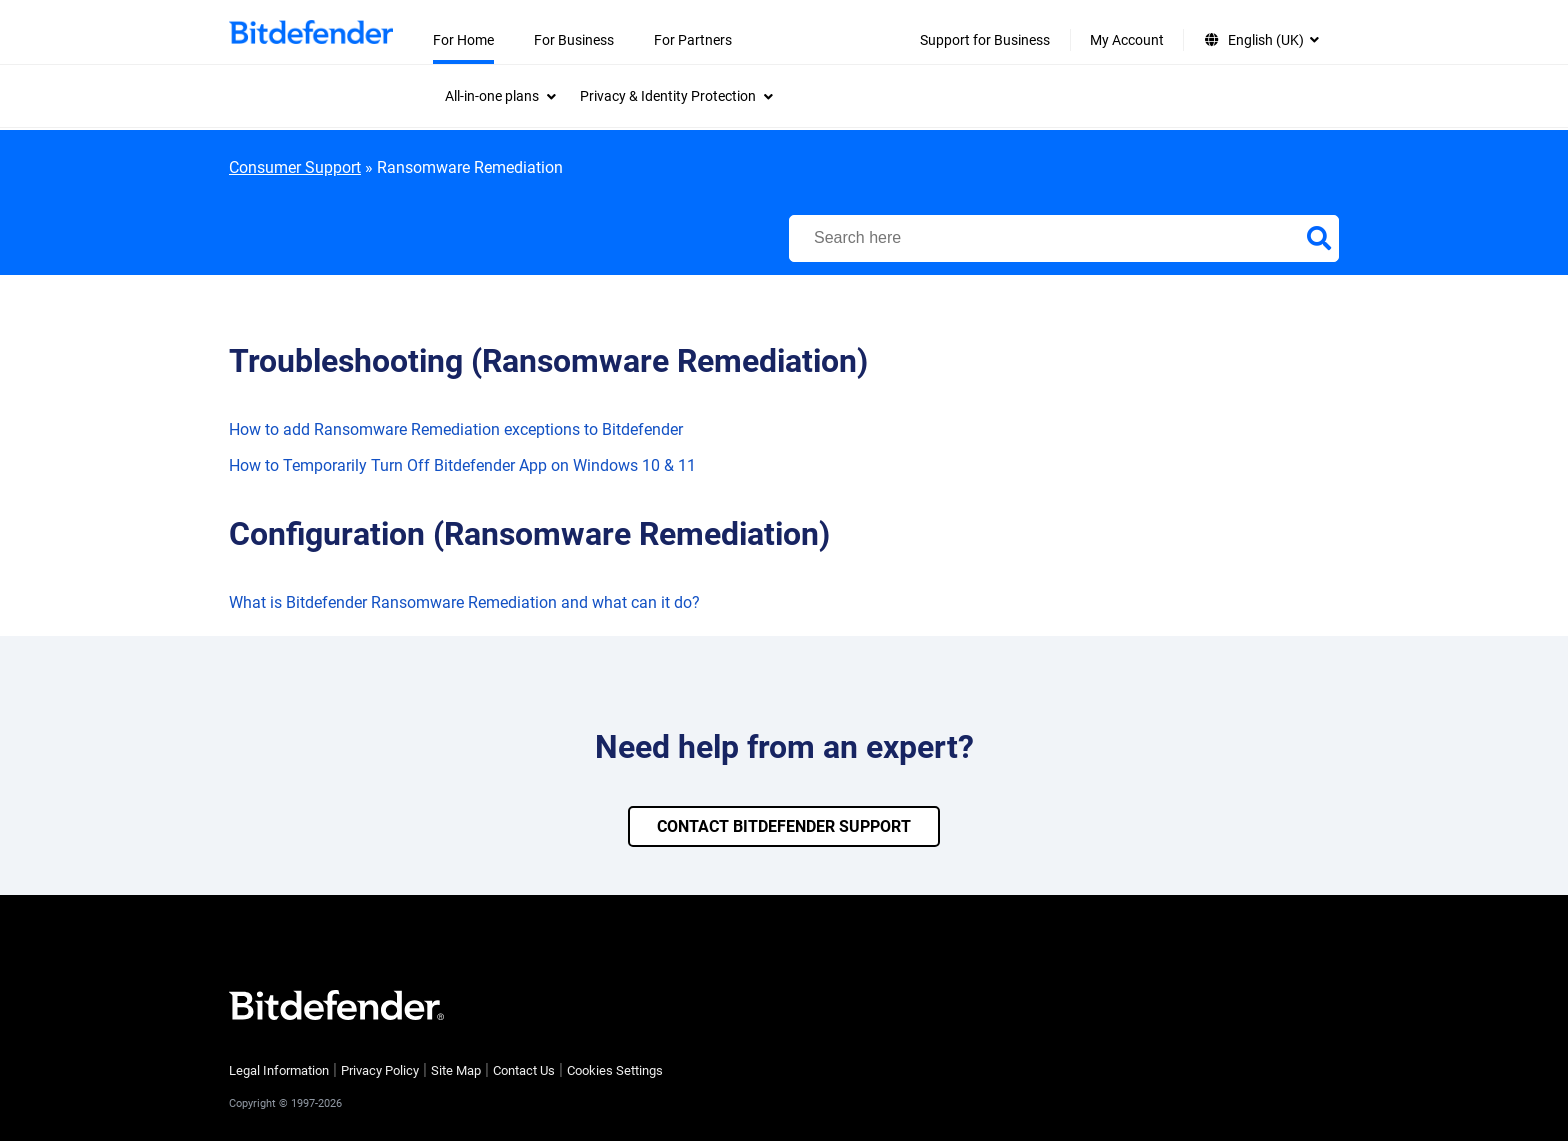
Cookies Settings (615, 1070)
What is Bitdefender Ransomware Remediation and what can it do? (464, 602)
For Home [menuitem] (463, 40)
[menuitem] (500, 96)
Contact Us (524, 1070)
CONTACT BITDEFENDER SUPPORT (784, 826)
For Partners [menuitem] (693, 40)
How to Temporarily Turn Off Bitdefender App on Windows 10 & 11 (462, 465)
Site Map (456, 1070)
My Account (1127, 40)
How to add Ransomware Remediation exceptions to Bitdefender (456, 429)
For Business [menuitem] (574, 40)
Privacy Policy (380, 1070)
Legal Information (279, 1070)
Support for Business (985, 40)
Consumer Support (295, 167)
